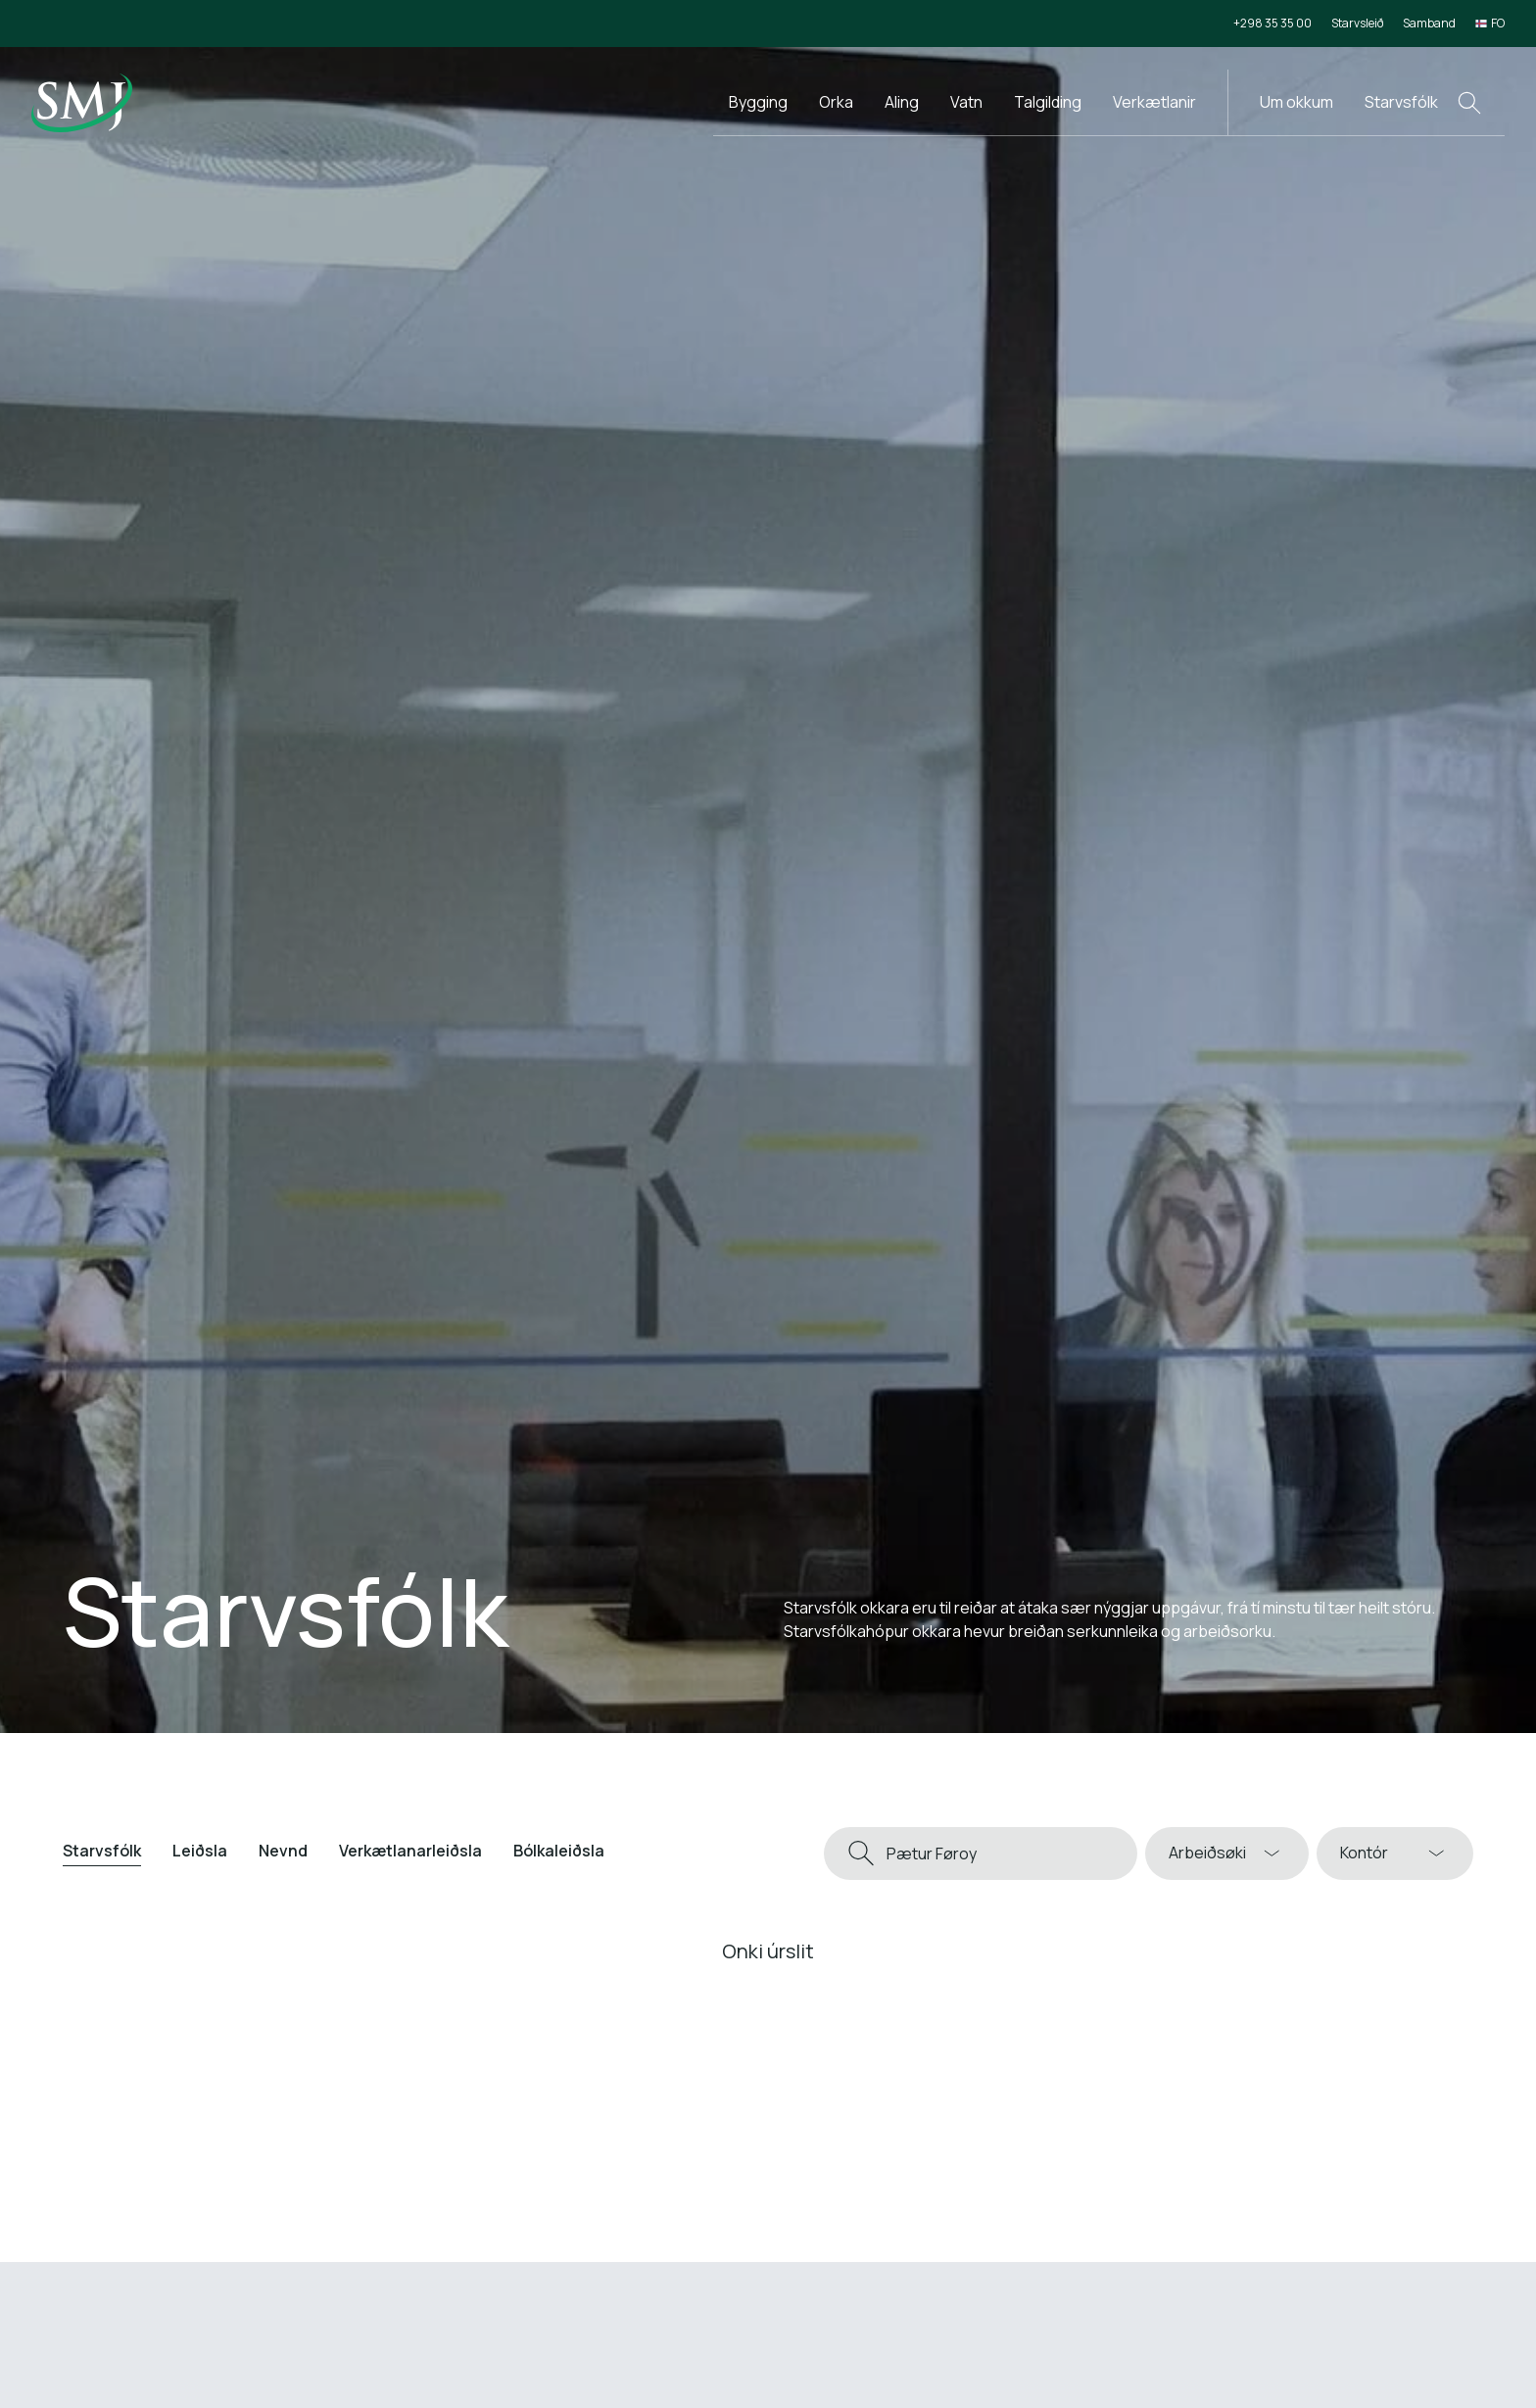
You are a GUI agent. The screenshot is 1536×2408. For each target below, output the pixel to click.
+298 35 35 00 (1272, 23)
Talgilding (1047, 102)
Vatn (966, 102)
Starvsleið (1357, 23)
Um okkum (1296, 102)
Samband (1429, 23)
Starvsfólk (1401, 102)
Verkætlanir (1154, 102)
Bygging (758, 102)
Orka (836, 102)
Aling (902, 102)
